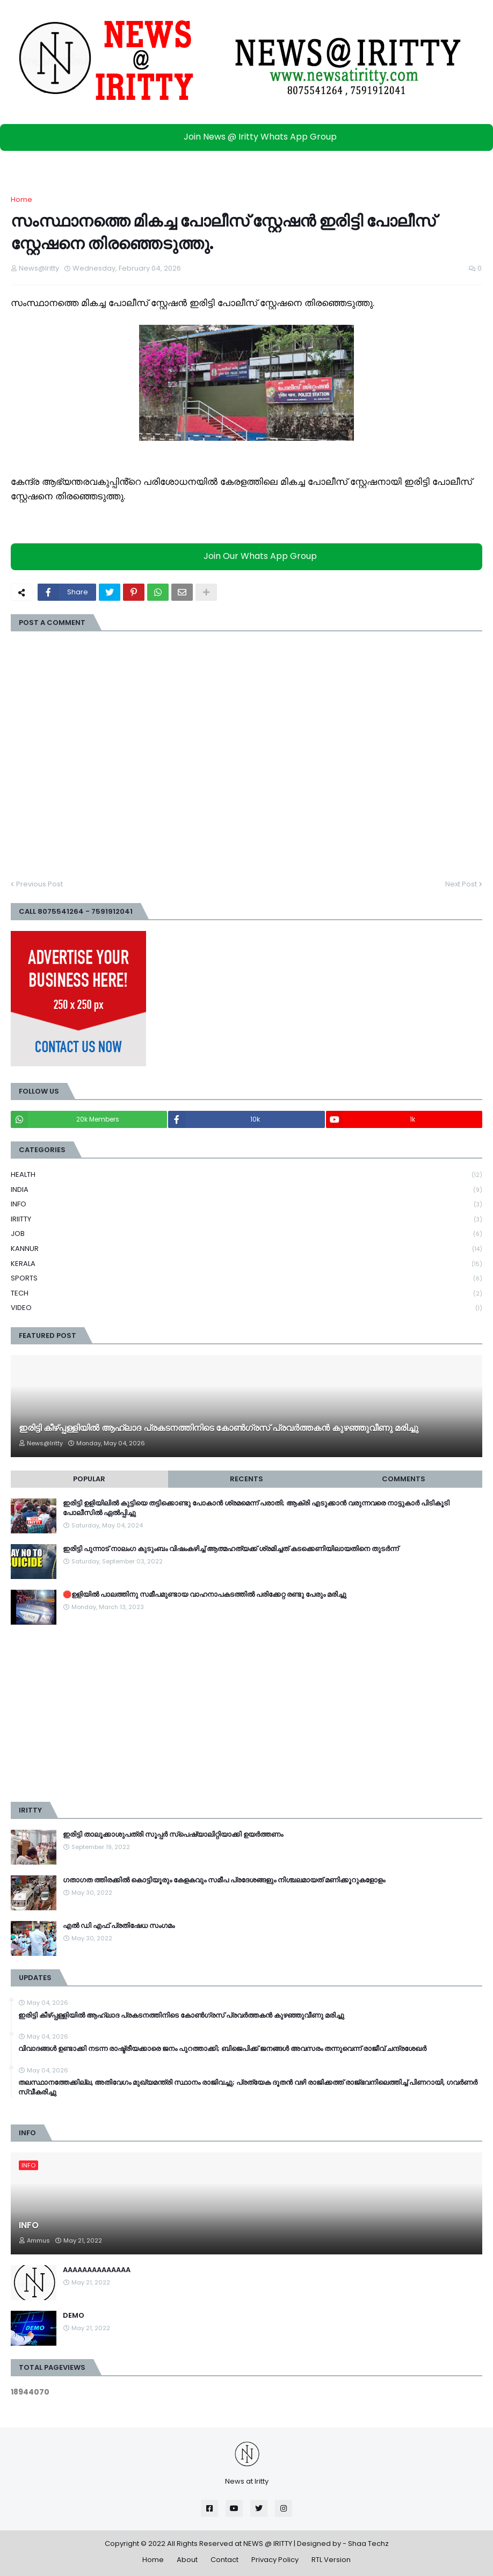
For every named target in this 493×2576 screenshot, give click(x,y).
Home (21, 199)
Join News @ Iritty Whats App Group (249, 136)
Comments (403, 1479)
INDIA (246, 1190)
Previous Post (39, 884)
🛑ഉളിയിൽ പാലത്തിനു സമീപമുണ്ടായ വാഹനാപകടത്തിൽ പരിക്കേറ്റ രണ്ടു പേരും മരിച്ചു (204, 1594)
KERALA (246, 1264)
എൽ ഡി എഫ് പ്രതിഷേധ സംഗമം (119, 1926)
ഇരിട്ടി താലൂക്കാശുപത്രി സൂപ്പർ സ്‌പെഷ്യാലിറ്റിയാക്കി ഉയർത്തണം (173, 1834)
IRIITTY (246, 1219)
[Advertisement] (246, 1713)
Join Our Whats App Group (249, 556)
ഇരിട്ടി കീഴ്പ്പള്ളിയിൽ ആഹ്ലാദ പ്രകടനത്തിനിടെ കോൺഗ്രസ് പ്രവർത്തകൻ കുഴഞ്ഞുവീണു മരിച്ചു (218, 1428)
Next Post (461, 884)
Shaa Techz (368, 2543)
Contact (224, 2560)
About (187, 2560)
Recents (246, 1479)
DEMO (73, 2315)
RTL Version (331, 2560)
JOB (246, 1234)
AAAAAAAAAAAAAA (96, 2270)
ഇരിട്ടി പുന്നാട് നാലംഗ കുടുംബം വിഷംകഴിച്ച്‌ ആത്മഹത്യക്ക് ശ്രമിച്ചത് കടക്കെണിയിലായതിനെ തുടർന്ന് (230, 1549)
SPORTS (246, 1278)
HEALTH (246, 1175)
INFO (246, 1204)
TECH (246, 1293)
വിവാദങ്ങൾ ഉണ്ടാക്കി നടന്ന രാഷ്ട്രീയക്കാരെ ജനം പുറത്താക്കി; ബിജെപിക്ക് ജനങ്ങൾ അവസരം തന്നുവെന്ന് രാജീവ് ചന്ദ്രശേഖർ (222, 2049)
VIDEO (246, 1307)
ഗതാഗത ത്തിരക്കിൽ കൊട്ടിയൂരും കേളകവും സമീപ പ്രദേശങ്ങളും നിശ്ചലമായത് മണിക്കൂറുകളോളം (224, 1880)
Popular (89, 1479)
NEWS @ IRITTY (267, 2543)
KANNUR (246, 1249)
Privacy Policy (275, 2560)
